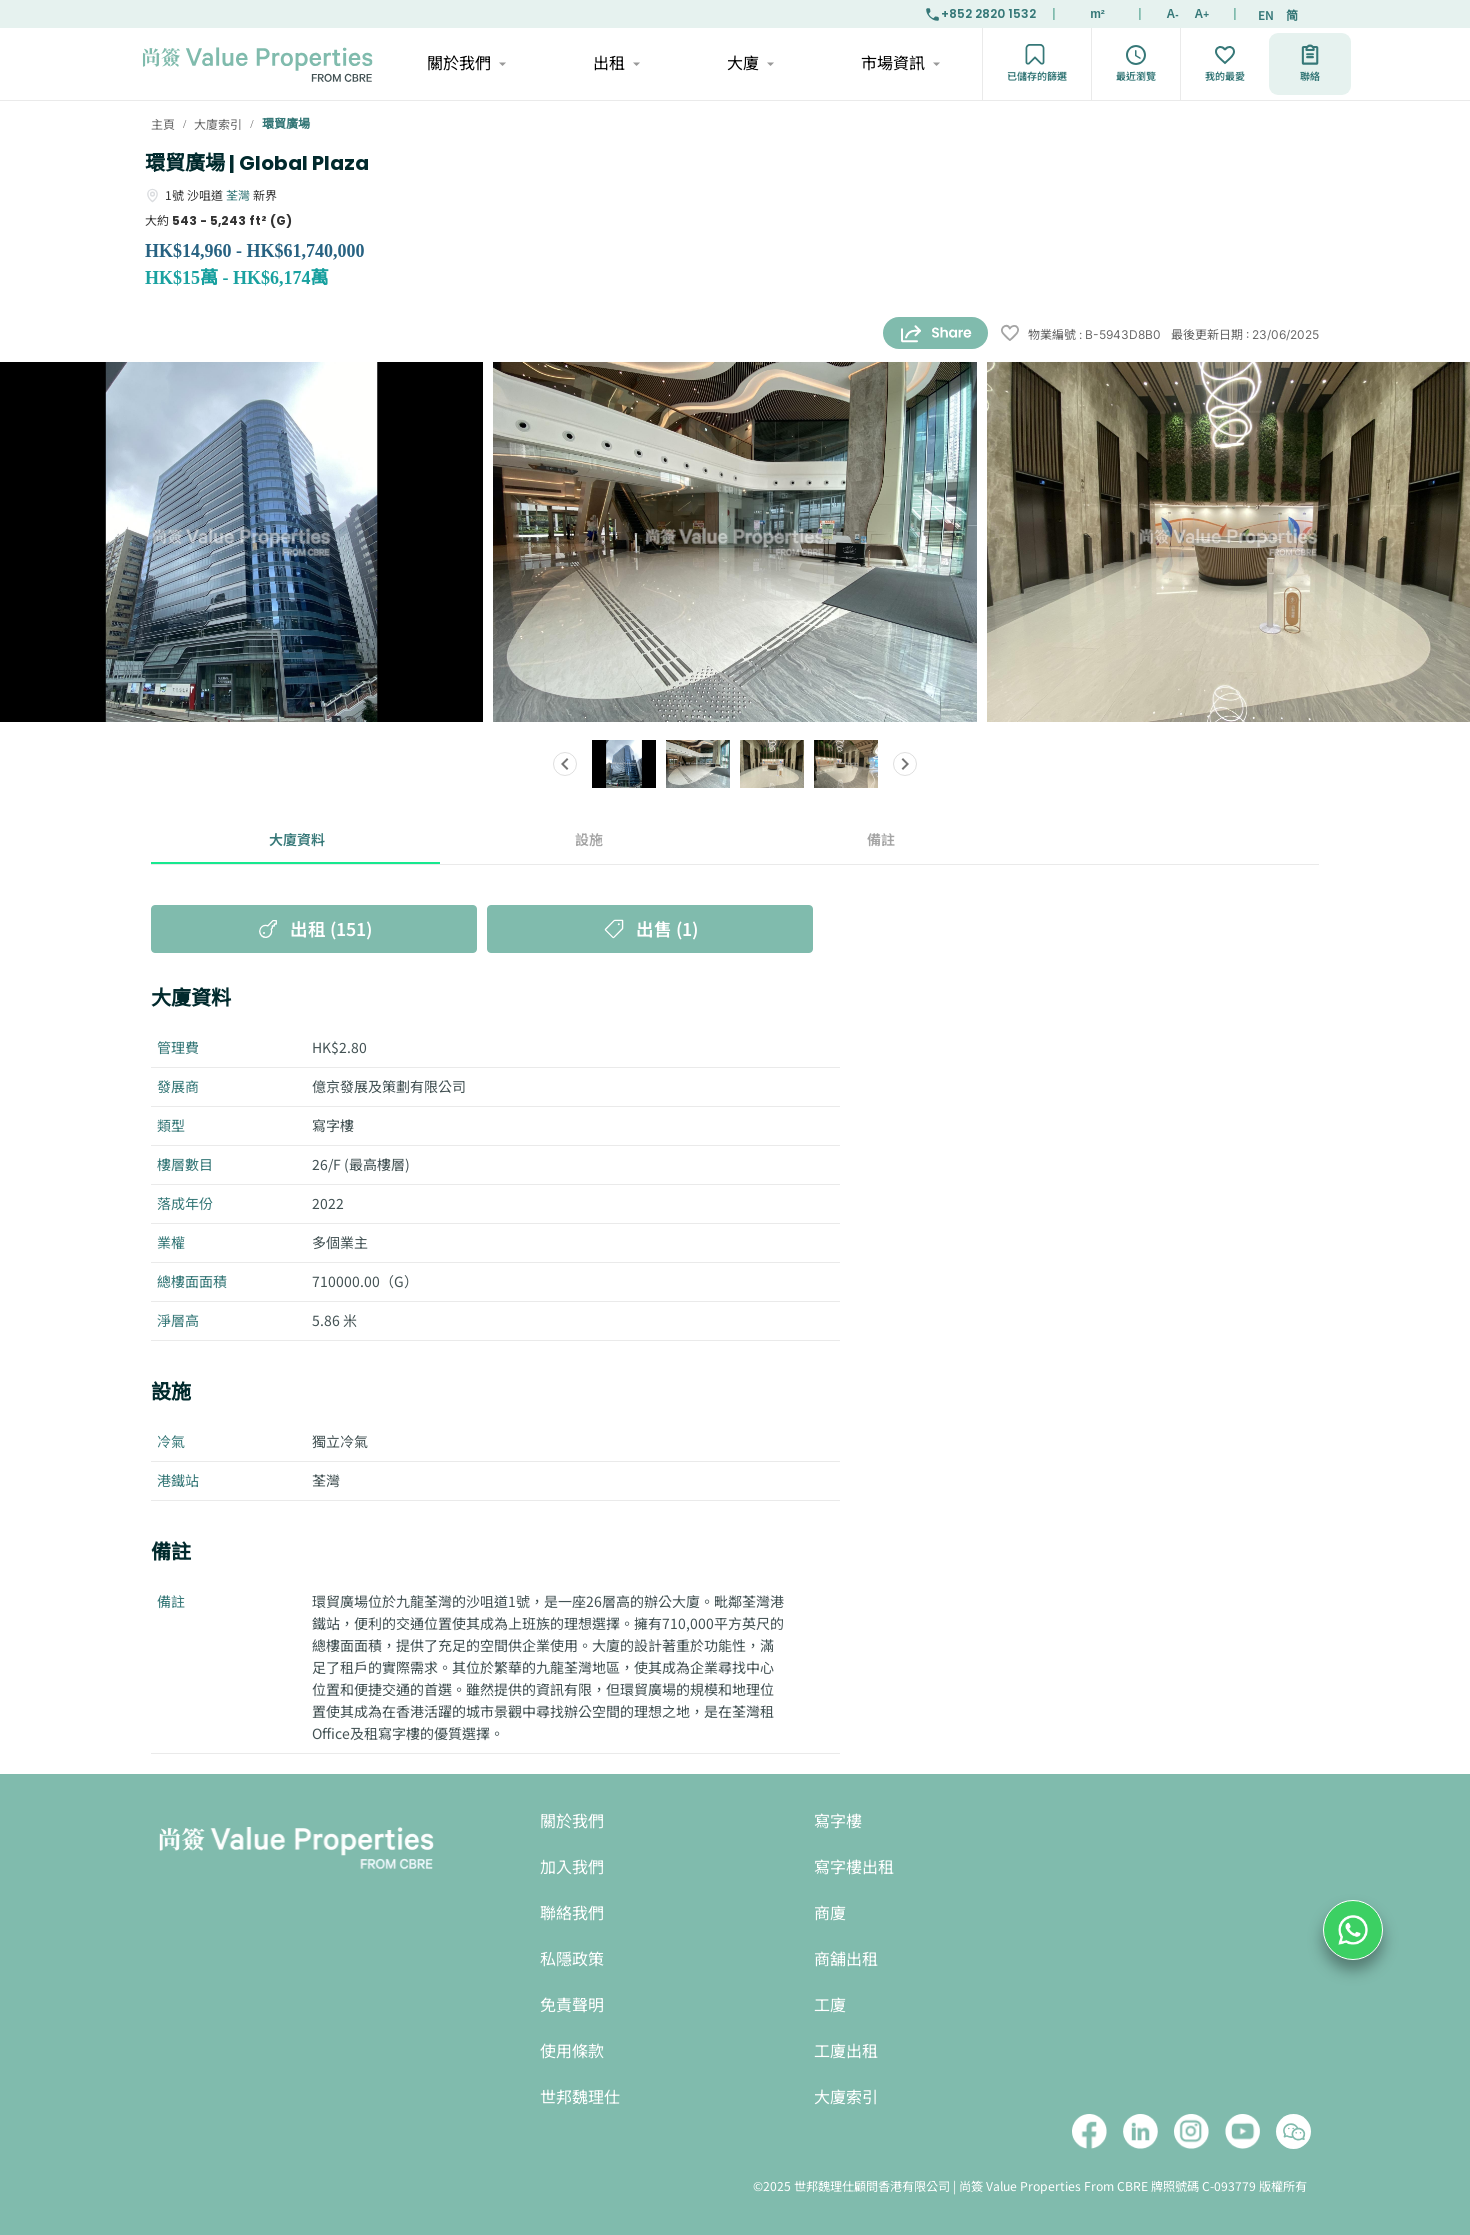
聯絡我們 (572, 1913)
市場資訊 (899, 64)
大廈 (749, 64)
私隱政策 (572, 1959)
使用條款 (572, 2051)
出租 (615, 64)
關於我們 (465, 64)
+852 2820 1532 (980, 14)
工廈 (830, 2005)
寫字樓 (838, 1821)
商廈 (830, 1913)
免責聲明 (572, 2005)
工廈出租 (846, 2051)
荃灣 (238, 194)
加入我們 (572, 1867)
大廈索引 (846, 2097)
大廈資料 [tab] (297, 840)
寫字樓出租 (854, 1867)
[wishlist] (1010, 334)
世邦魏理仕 (580, 2097)
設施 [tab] (589, 840)
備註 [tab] (881, 840)
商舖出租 (846, 1959)
